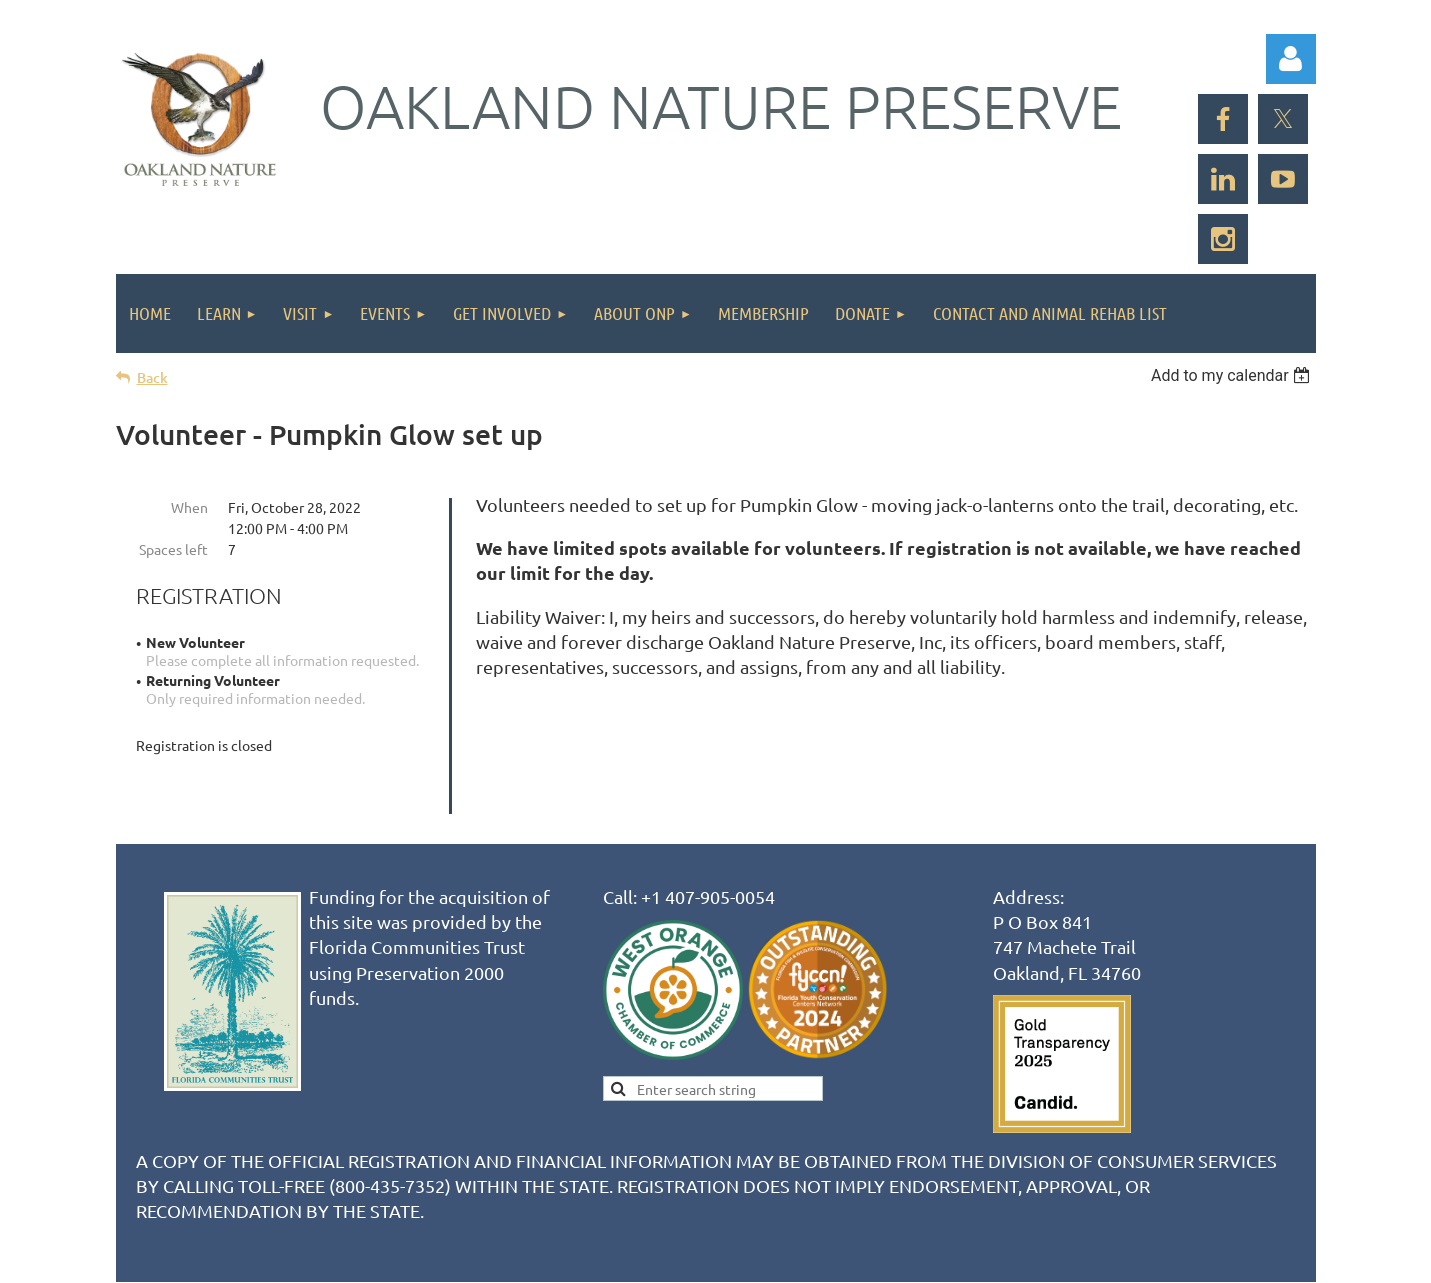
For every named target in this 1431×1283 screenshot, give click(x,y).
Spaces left (173, 549)
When (189, 507)
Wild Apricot (1077, 1258)
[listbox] (1233, 375)
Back (152, 377)
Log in (1291, 59)
